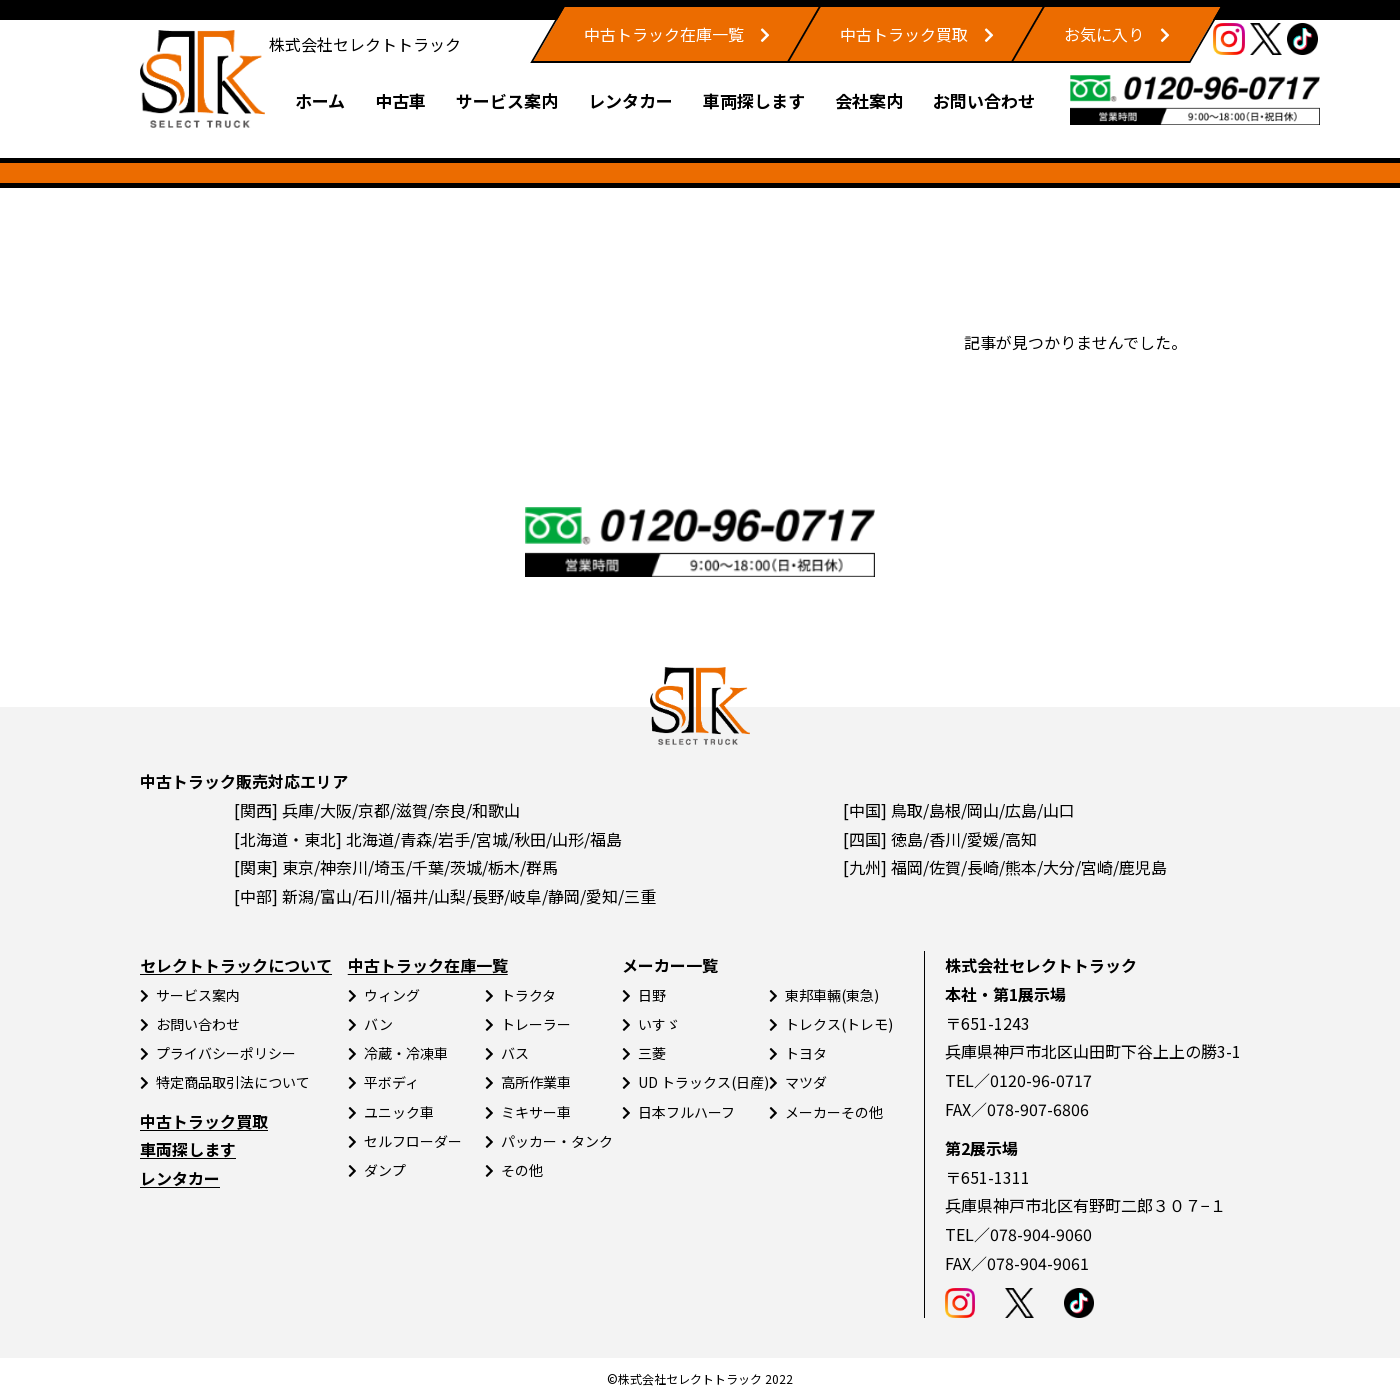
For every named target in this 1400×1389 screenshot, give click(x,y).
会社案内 (869, 100)
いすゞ (659, 1024)
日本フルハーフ (686, 1112)
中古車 (400, 100)
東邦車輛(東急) (832, 995)
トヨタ (806, 1053)
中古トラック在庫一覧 (664, 34)
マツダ (806, 1082)
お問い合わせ (984, 100)
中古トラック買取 (904, 34)
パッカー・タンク (557, 1141)
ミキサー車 (536, 1112)
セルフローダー (413, 1141)
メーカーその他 (834, 1112)
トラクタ (528, 995)
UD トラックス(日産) (703, 1082)
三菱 (652, 1053)
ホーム (320, 100)
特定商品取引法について (233, 1082)
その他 (522, 1170)
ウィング (392, 995)
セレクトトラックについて (236, 965)
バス (515, 1053)
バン (378, 1024)
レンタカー (630, 100)
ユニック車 (399, 1112)
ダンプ (385, 1170)
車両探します (754, 100)
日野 (652, 995)
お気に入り (1104, 34)
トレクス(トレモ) (839, 1024)
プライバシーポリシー (226, 1053)
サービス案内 (507, 100)
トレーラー (536, 1024)
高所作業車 (536, 1082)
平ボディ (391, 1082)
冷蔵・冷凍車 (406, 1053)
